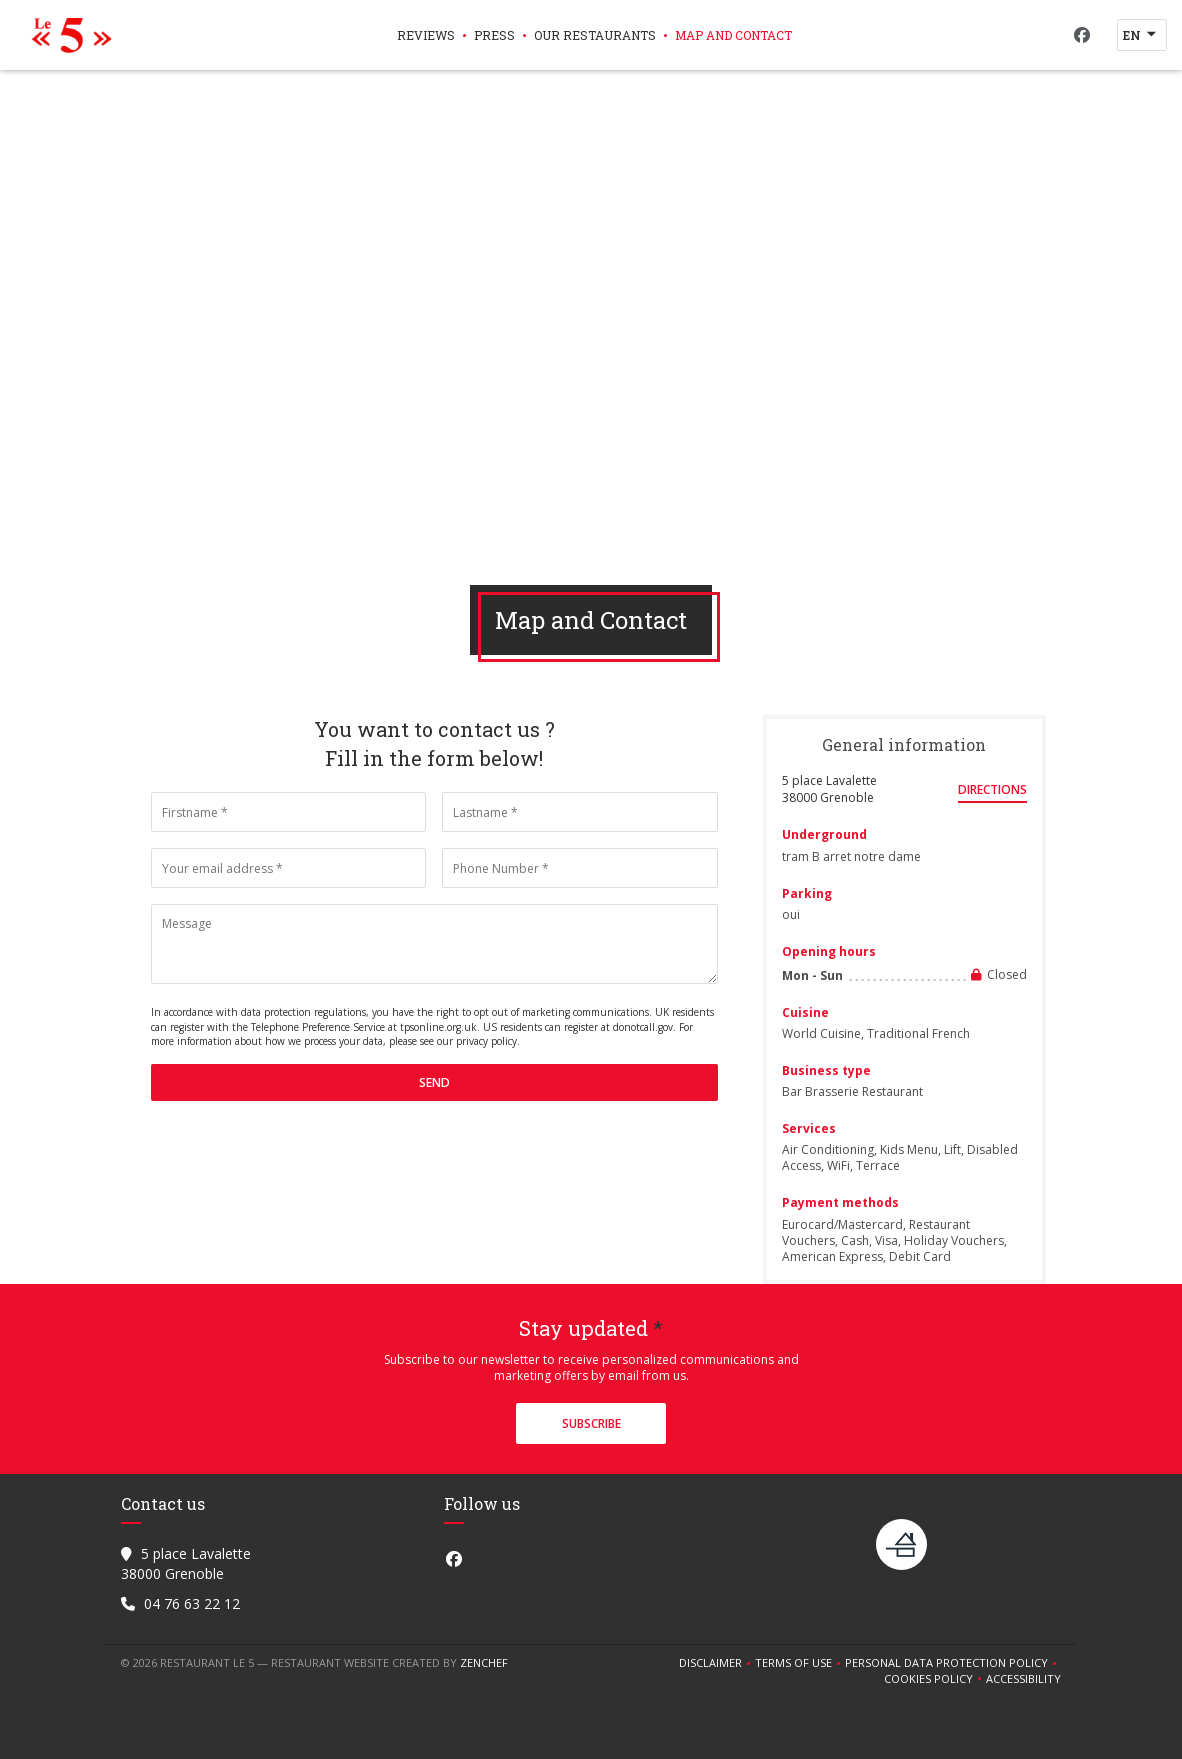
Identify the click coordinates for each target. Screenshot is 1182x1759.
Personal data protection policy (953, 1663)
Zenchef (484, 1662)
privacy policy (486, 1041)
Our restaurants (595, 35)
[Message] (434, 944)
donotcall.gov (643, 1027)
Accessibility (1023, 1679)
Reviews (426, 35)
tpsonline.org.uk (438, 1027)
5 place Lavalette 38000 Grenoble (829, 789)
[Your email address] (288, 868)
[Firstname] (288, 812)
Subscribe (591, 1423)
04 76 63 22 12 (192, 1603)
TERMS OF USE (800, 1663)
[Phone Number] (579, 868)
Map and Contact (733, 35)
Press (494, 35)
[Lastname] (579, 812)
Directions (992, 789)
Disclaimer (717, 1663)
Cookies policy (935, 1679)
